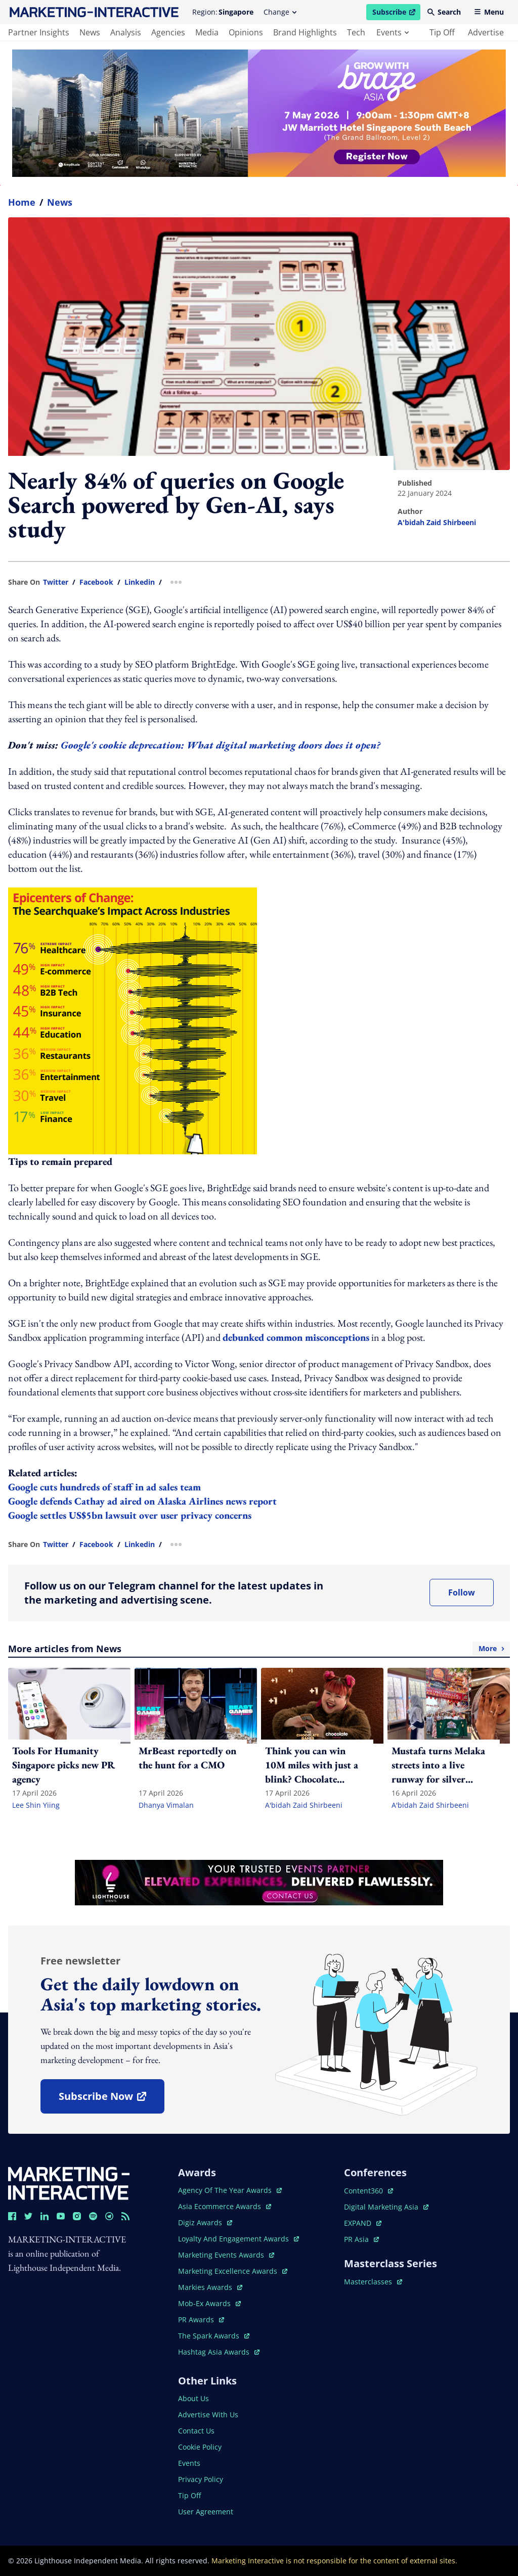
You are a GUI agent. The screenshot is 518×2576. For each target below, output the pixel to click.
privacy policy (200, 2479)
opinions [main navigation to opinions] (246, 32)
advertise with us (208, 2414)
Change (280, 12)
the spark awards (213, 2335)
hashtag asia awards (219, 2352)
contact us (196, 2431)
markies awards (210, 2287)
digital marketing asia (386, 2207)
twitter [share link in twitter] (55, 582)
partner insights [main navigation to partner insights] (38, 32)
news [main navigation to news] (89, 32)
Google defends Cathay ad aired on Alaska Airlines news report (142, 1501)
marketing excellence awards (232, 2271)
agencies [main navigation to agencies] (168, 32)
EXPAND (362, 2223)
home (21, 202)
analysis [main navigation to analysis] (125, 32)
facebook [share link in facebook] (96, 582)
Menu (489, 12)
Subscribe (396, 13)
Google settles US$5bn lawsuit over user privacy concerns (129, 1515)
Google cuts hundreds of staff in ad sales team (105, 1486)
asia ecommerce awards (224, 2206)
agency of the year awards (230, 2190)
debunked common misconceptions (296, 1337)
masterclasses (373, 2281)
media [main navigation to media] (207, 32)
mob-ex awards (209, 2303)
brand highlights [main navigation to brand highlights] (305, 32)
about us (193, 2398)
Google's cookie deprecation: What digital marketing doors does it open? (222, 745)
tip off (442, 32)
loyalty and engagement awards (238, 2238)
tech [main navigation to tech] (356, 32)
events (392, 32)
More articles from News (259, 1649)
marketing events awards (226, 2255)
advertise (486, 32)
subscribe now (111, 2099)
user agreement (205, 2511)
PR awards (201, 2319)
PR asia (361, 2239)
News (59, 202)
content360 (368, 2190)
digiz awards (205, 2222)
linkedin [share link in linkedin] (139, 582)
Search (444, 12)
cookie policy (200, 2447)
